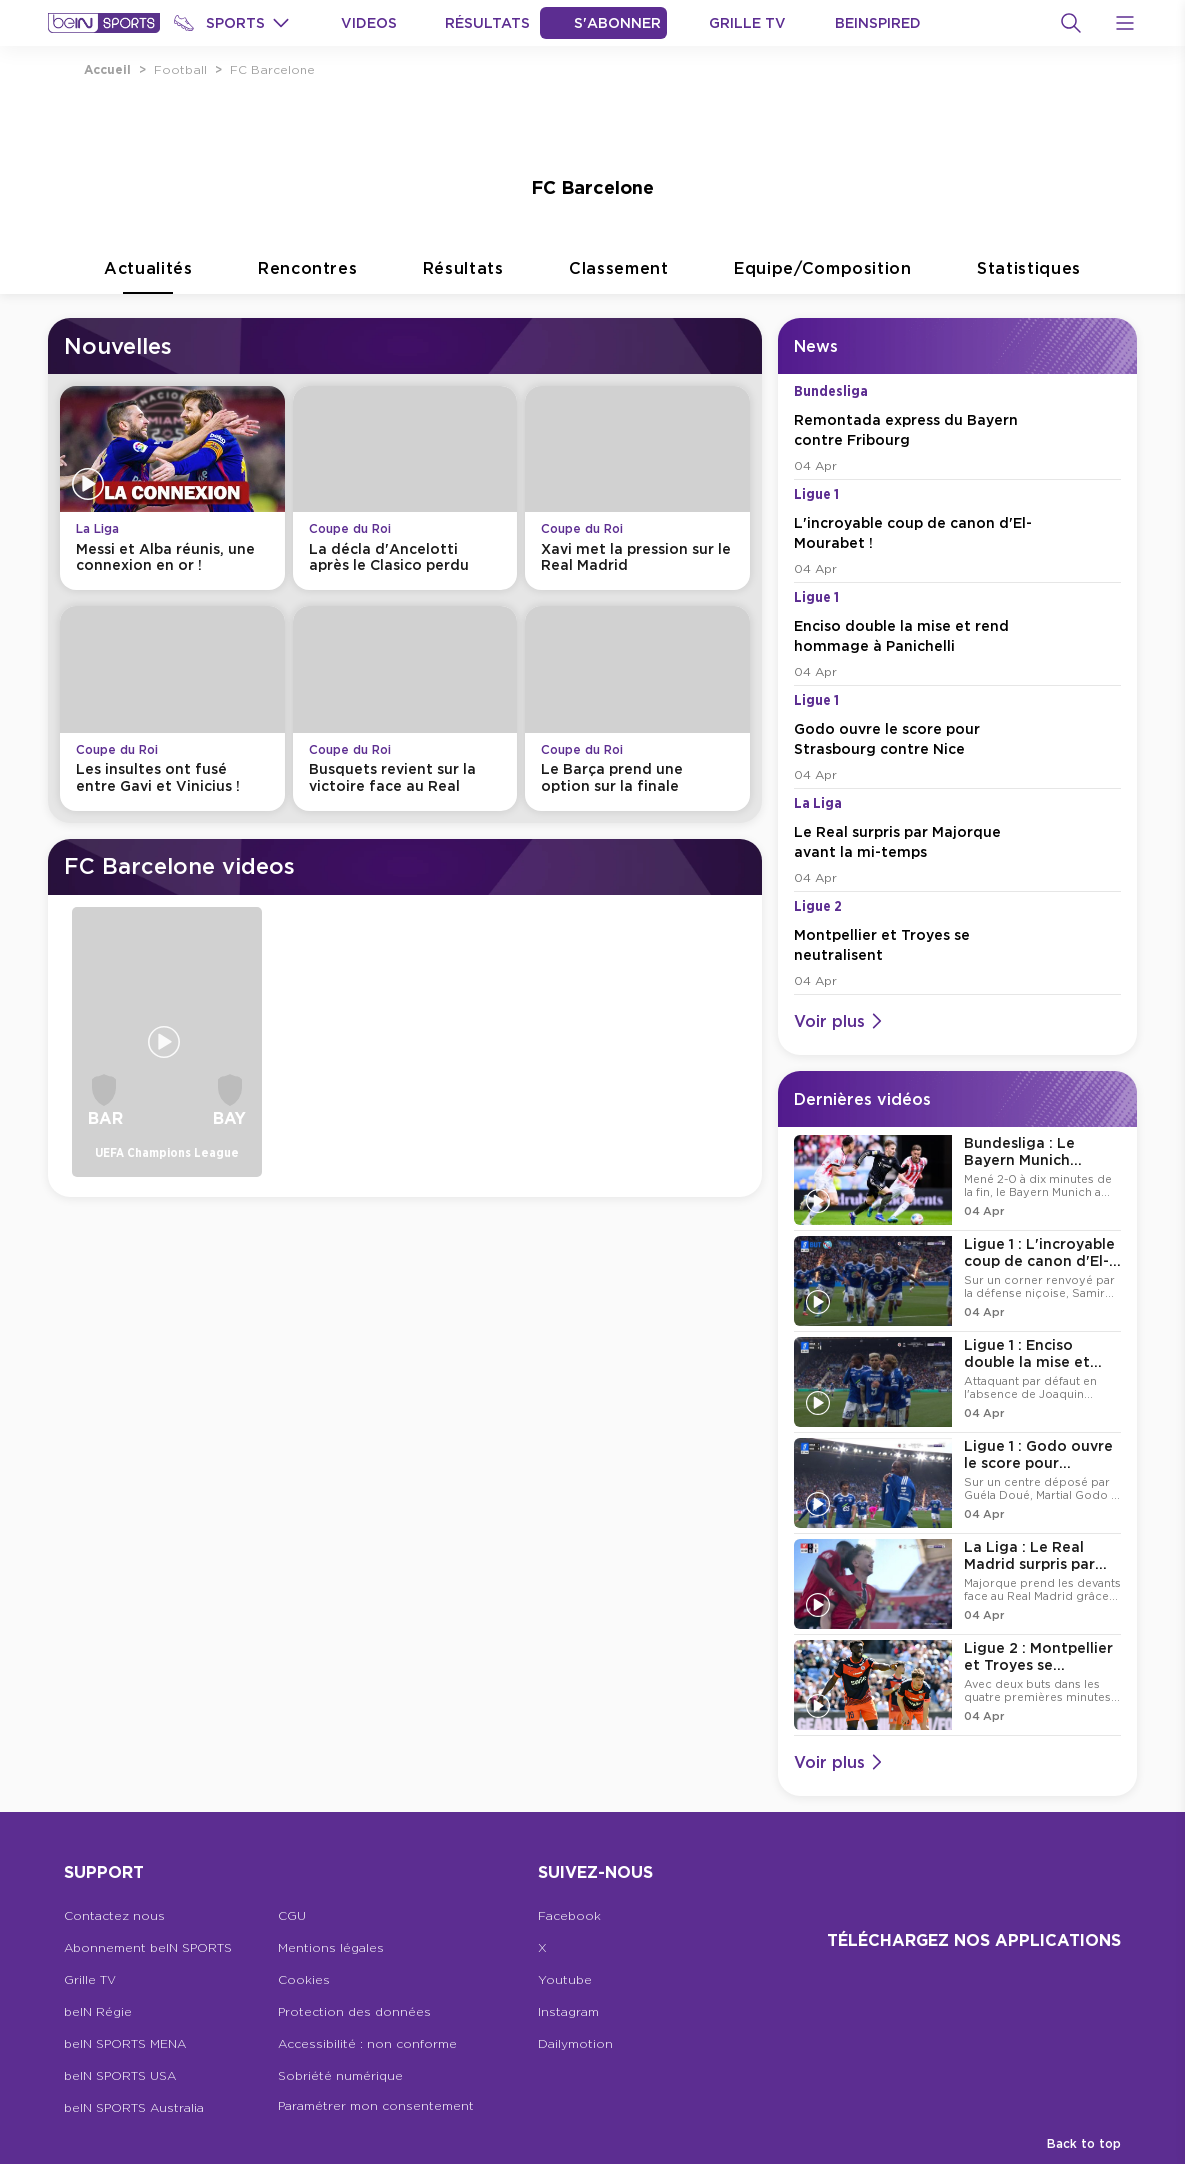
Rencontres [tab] (308, 276)
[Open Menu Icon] (1125, 23)
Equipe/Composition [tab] (823, 276)
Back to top (1084, 2143)
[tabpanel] (592, 1053)
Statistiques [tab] (1029, 276)
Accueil (107, 69)
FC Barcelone (272, 69)
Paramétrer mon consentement (376, 2105)
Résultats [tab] (463, 276)
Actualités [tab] (148, 276)
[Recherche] (1071, 23)
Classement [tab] (619, 276)
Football (180, 69)
